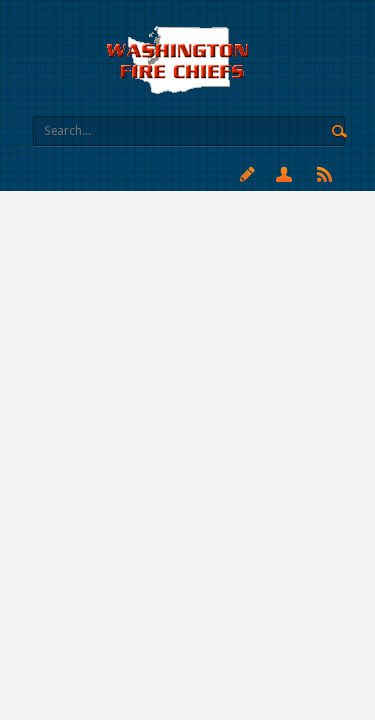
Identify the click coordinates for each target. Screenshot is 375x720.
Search (339, 132)
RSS (324, 174)
